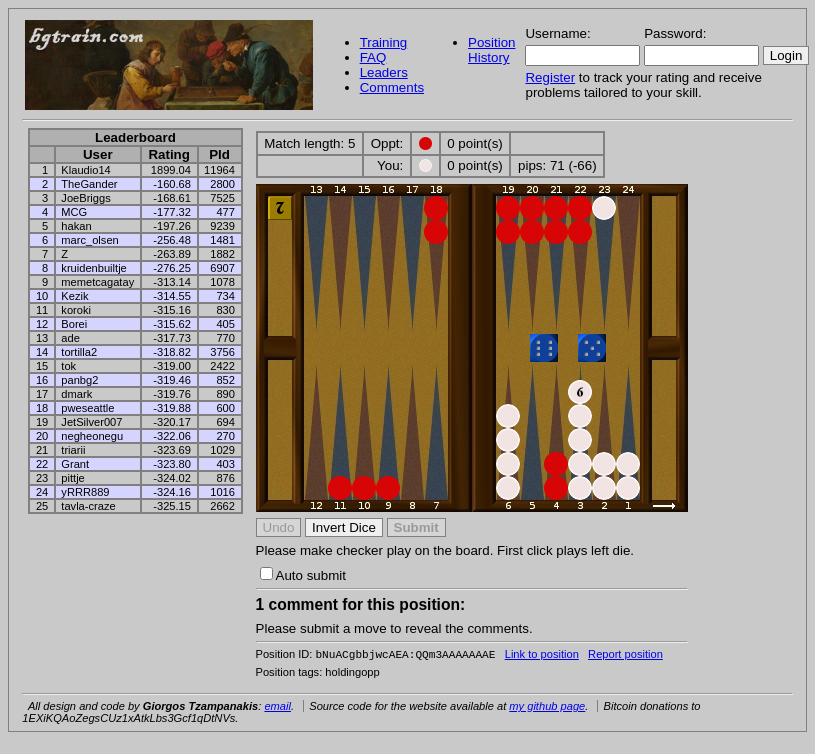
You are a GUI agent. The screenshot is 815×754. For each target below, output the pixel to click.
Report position (625, 656)
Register (550, 77)
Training (384, 42)
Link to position (542, 656)
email (277, 708)
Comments (392, 87)
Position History (491, 50)
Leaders (384, 72)
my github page (547, 708)
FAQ (373, 57)
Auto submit (303, 575)
